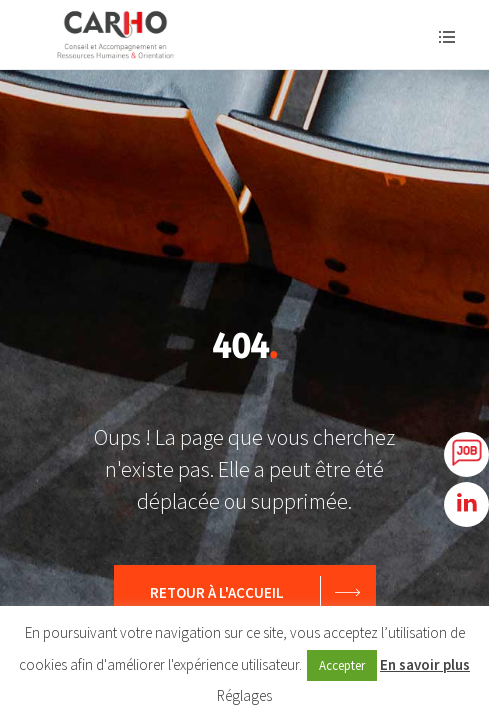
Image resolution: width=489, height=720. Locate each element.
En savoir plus (425, 664)
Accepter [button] (342, 665)
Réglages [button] (244, 695)
